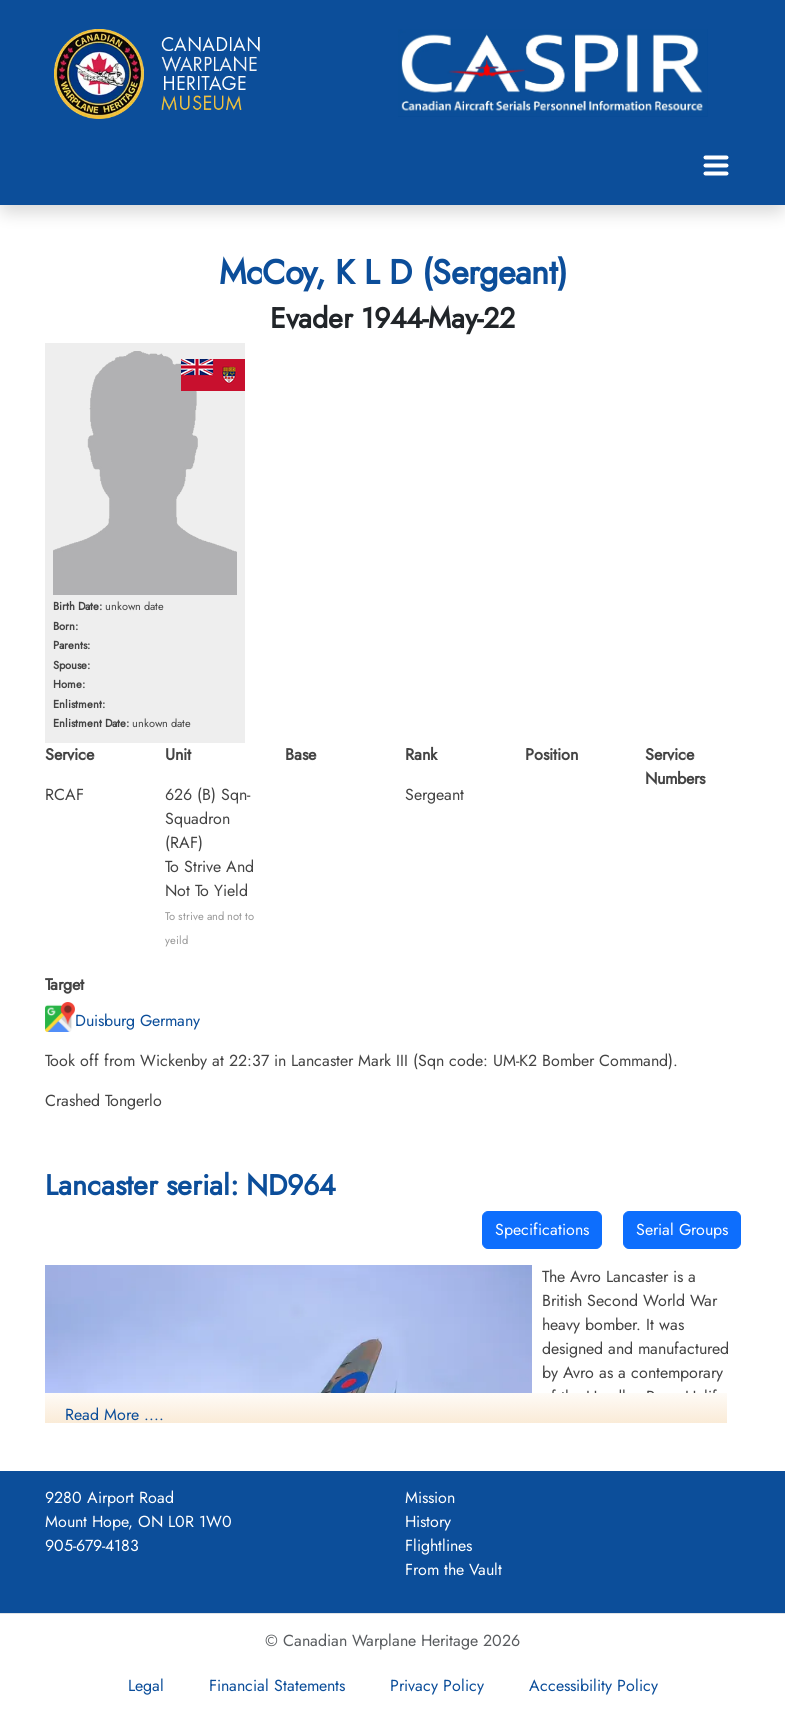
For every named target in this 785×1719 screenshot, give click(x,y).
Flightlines (438, 1545)
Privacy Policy (437, 1685)
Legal (146, 1685)
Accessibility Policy (593, 1685)
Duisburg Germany (122, 1020)
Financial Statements (277, 1685)
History (428, 1521)
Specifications (542, 1229)
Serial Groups (682, 1229)
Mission (430, 1497)
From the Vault (453, 1569)
